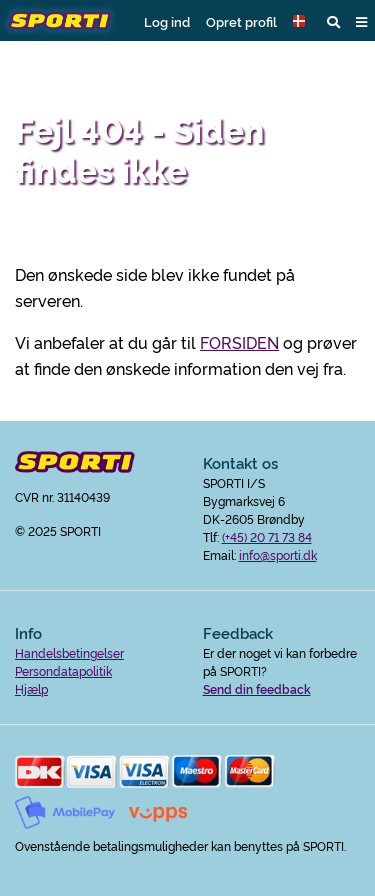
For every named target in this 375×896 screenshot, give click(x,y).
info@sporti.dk (278, 554)
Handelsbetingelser (69, 652)
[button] (302, 21)
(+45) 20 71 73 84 (267, 536)
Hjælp (31, 688)
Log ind (167, 21)
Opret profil (241, 21)
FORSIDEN (239, 342)
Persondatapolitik (63, 670)
